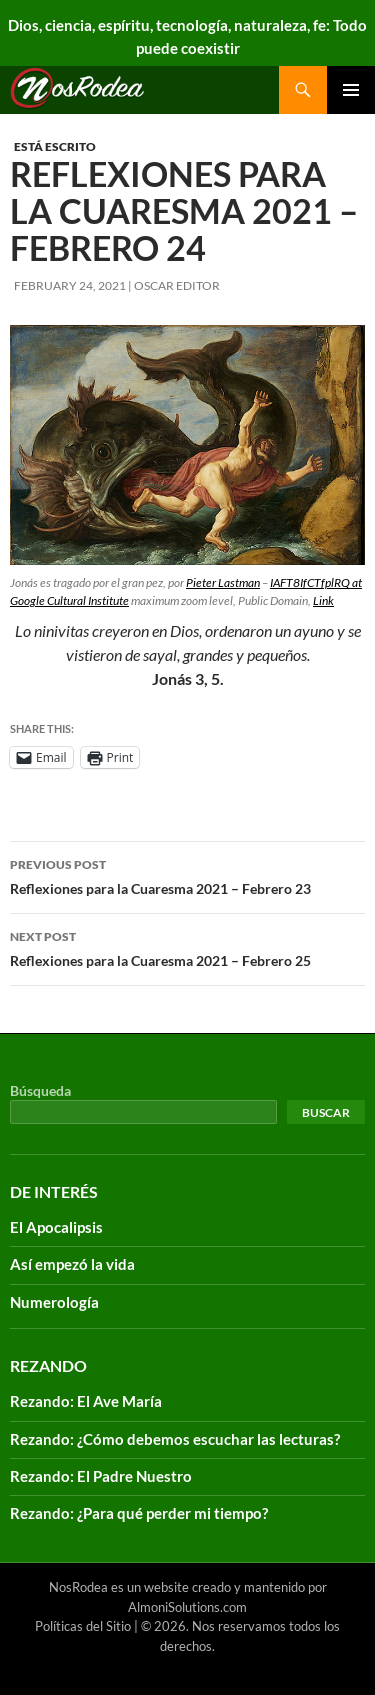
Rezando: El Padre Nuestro (101, 1476)
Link (323, 600)
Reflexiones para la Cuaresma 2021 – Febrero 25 (187, 947)
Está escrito (55, 146)
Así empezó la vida (72, 1264)
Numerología (54, 1302)
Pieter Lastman (223, 582)
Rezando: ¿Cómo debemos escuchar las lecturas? (175, 1439)
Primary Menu (351, 90)
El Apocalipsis (56, 1227)
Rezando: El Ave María (86, 1401)
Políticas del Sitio (83, 1626)
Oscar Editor (177, 285)
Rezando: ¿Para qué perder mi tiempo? (139, 1513)
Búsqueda (40, 1090)
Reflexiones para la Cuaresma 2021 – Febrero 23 (187, 875)
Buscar (326, 1112)
